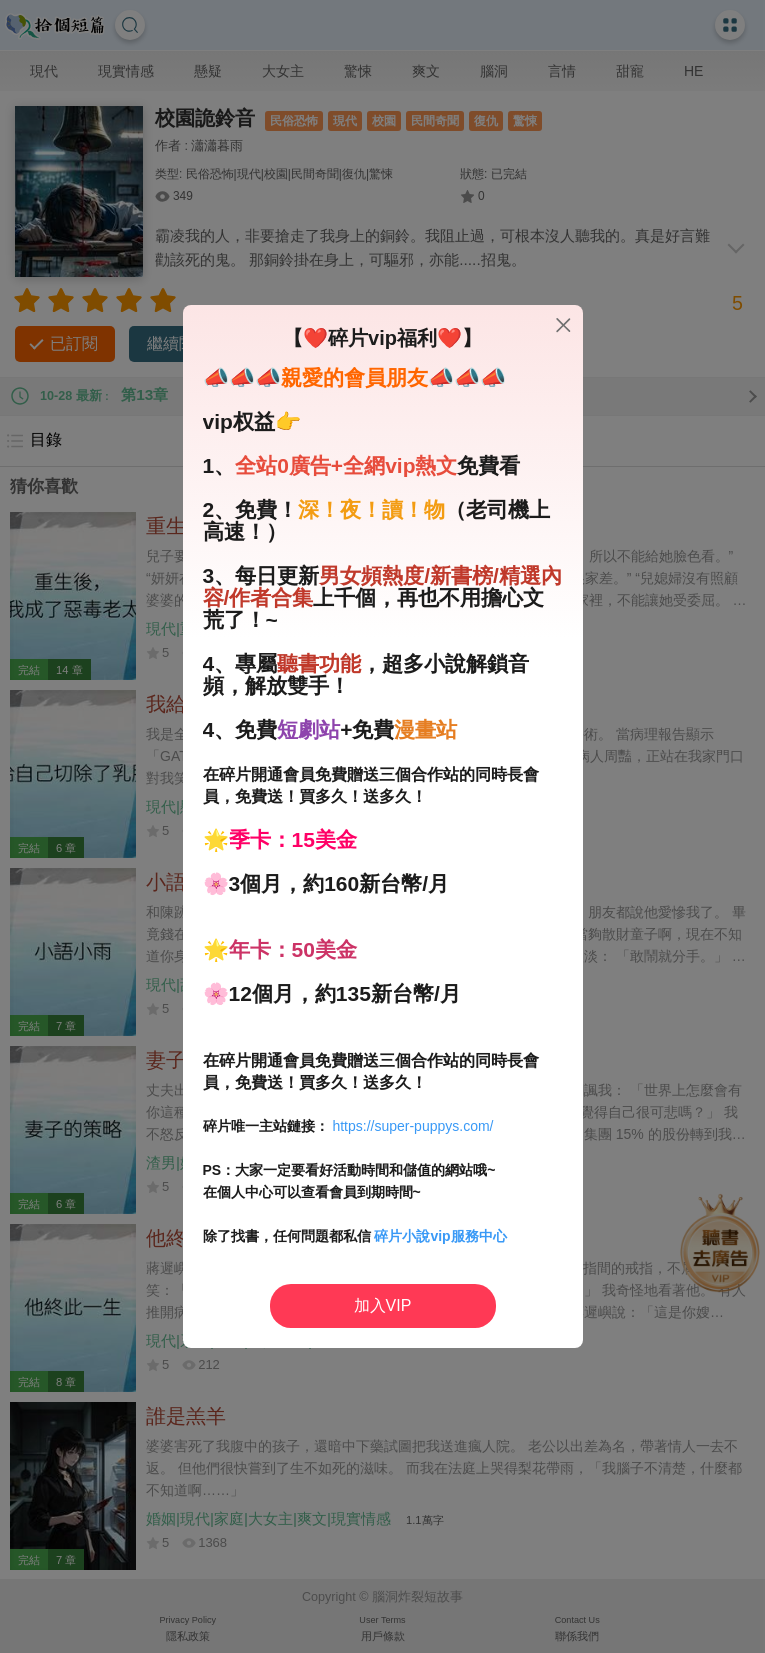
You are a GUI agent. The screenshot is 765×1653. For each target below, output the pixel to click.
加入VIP (383, 1305)
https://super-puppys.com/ (412, 1126)
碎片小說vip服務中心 (440, 1236)
